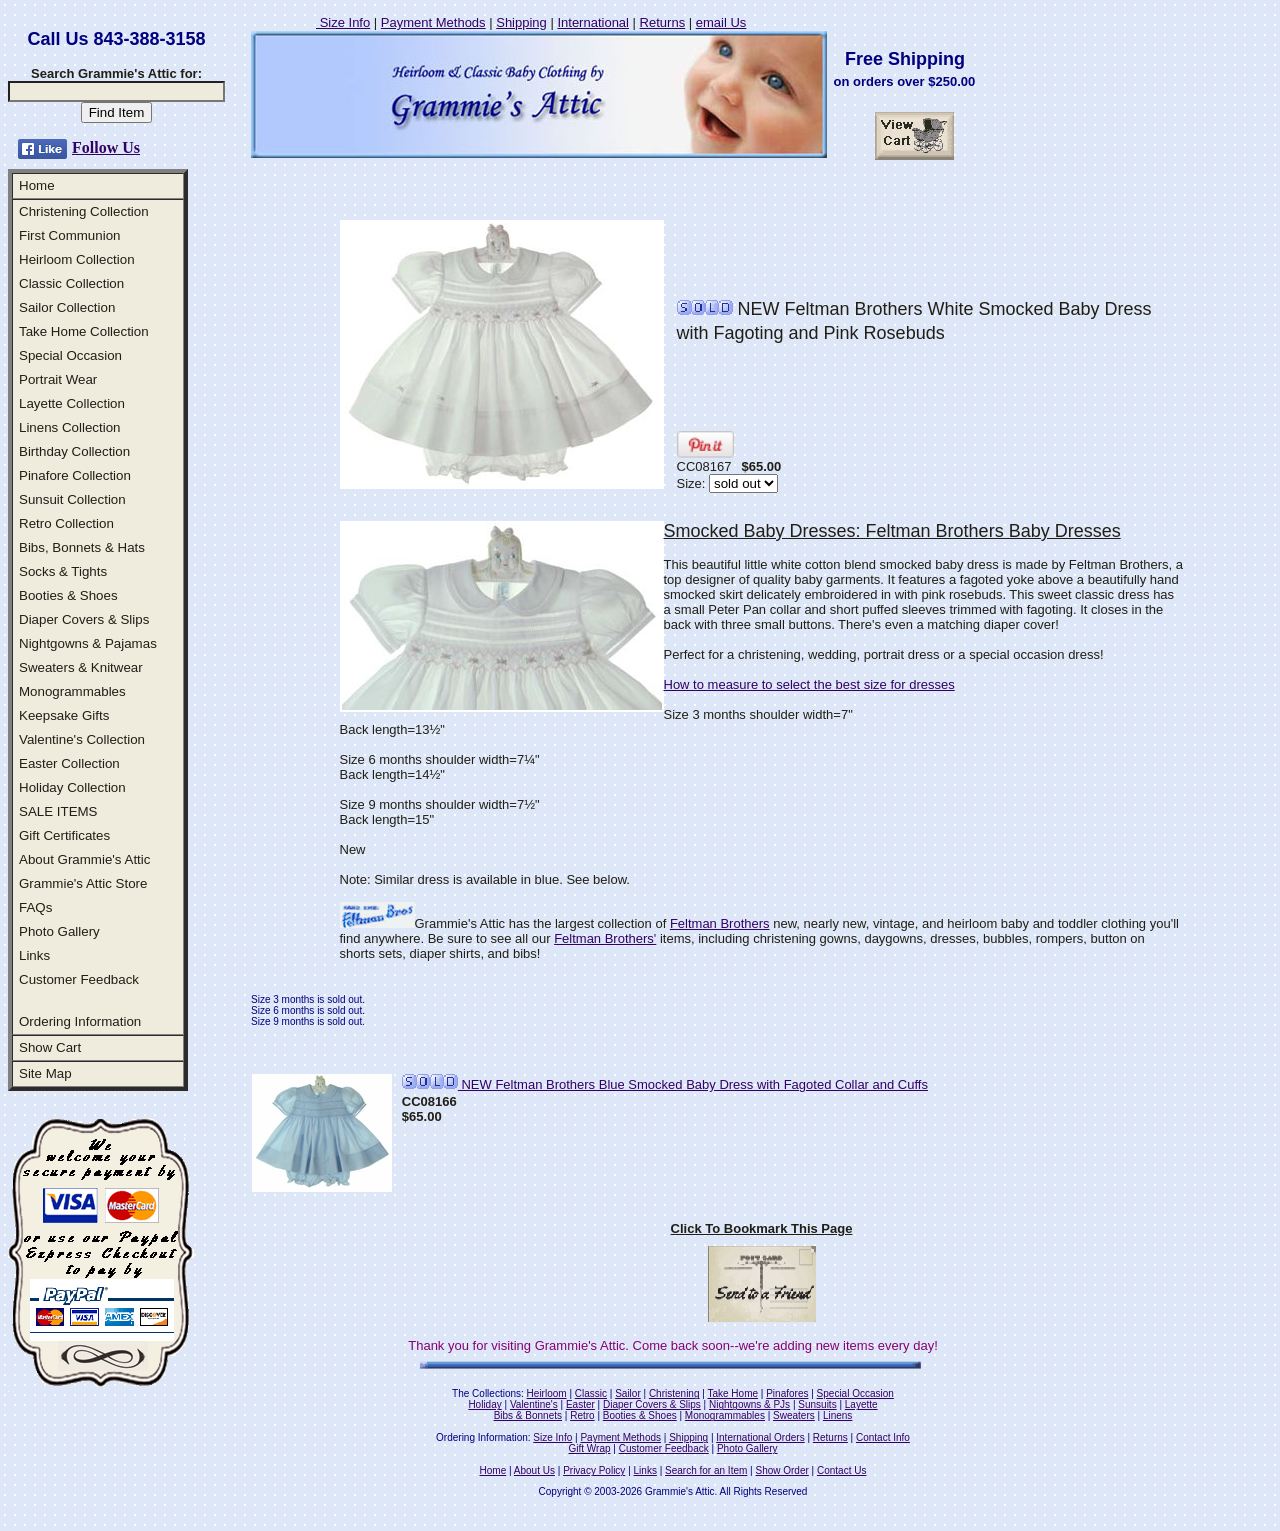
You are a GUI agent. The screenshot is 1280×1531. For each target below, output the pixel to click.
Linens (837, 1415)
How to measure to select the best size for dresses (809, 684)
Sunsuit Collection (72, 499)
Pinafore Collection (75, 475)
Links (34, 955)
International (593, 22)
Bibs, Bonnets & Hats (82, 547)
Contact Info (883, 1437)
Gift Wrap (590, 1448)
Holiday (484, 1404)
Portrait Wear (58, 379)
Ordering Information (80, 1021)
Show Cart (50, 1047)
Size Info (343, 22)
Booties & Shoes (68, 595)
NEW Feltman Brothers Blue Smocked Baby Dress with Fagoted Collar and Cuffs (665, 1084)
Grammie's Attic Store (83, 883)
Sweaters (794, 1415)
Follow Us (106, 147)
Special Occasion (70, 355)
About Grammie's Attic (84, 859)
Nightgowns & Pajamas (88, 643)
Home (37, 185)
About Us (534, 1470)
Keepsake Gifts (64, 715)
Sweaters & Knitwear (81, 667)
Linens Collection (70, 427)
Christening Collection (84, 211)
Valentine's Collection (82, 739)
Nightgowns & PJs (749, 1404)
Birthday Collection (74, 451)
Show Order (781, 1470)
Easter (580, 1404)
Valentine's (534, 1404)
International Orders (760, 1437)
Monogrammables (72, 691)
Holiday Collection (72, 787)
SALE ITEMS (58, 811)
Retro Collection (66, 523)
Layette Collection (72, 403)
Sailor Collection (67, 307)
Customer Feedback (79, 979)
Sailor (628, 1393)
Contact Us (841, 1470)
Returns (663, 22)
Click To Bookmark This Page (762, 1228)
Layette (861, 1404)
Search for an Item (706, 1470)
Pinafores (787, 1393)
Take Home (732, 1393)
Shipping (521, 22)
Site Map (45, 1073)
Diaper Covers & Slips (84, 619)
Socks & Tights (63, 571)
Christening (674, 1393)
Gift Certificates (64, 835)
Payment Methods (433, 22)
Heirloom (547, 1393)
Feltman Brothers (720, 923)
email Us (721, 22)
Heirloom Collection (77, 259)
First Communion (69, 235)
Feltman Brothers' (605, 938)
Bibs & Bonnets (528, 1415)
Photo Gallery (59, 931)
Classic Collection (71, 283)
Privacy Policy (594, 1470)
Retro (582, 1415)
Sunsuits (817, 1404)
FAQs (35, 907)
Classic (591, 1393)
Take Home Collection (84, 331)
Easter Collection (69, 763)
